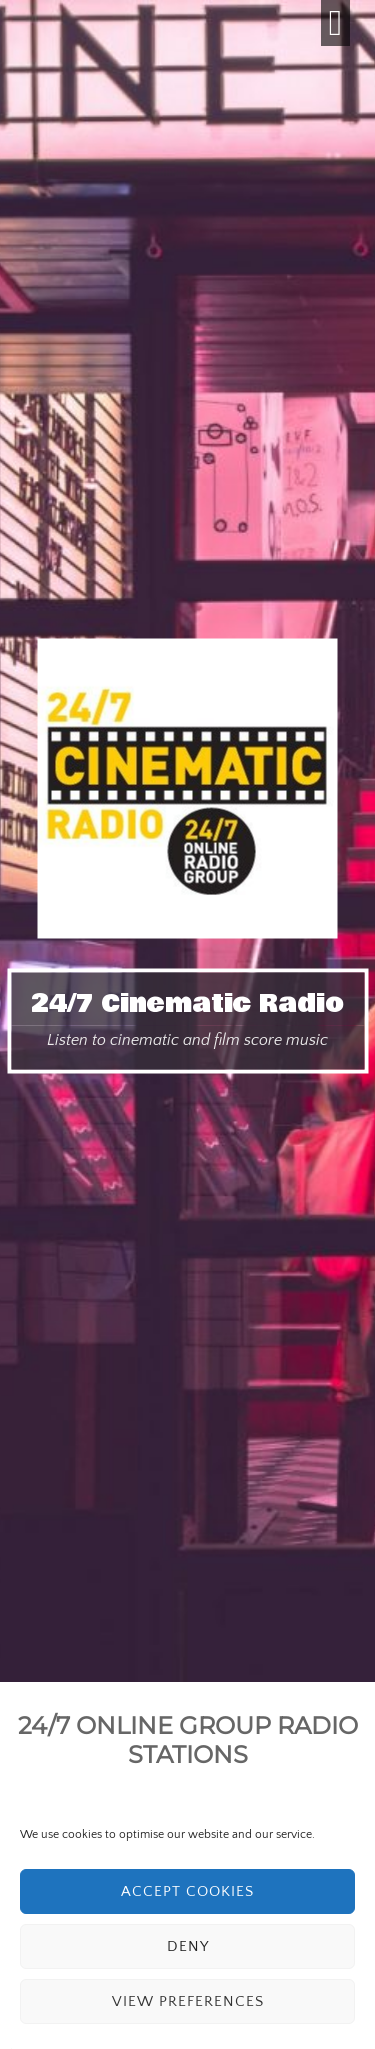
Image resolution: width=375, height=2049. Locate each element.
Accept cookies (187, 1891)
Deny (188, 1946)
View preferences (188, 2001)
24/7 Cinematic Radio (187, 1004)
